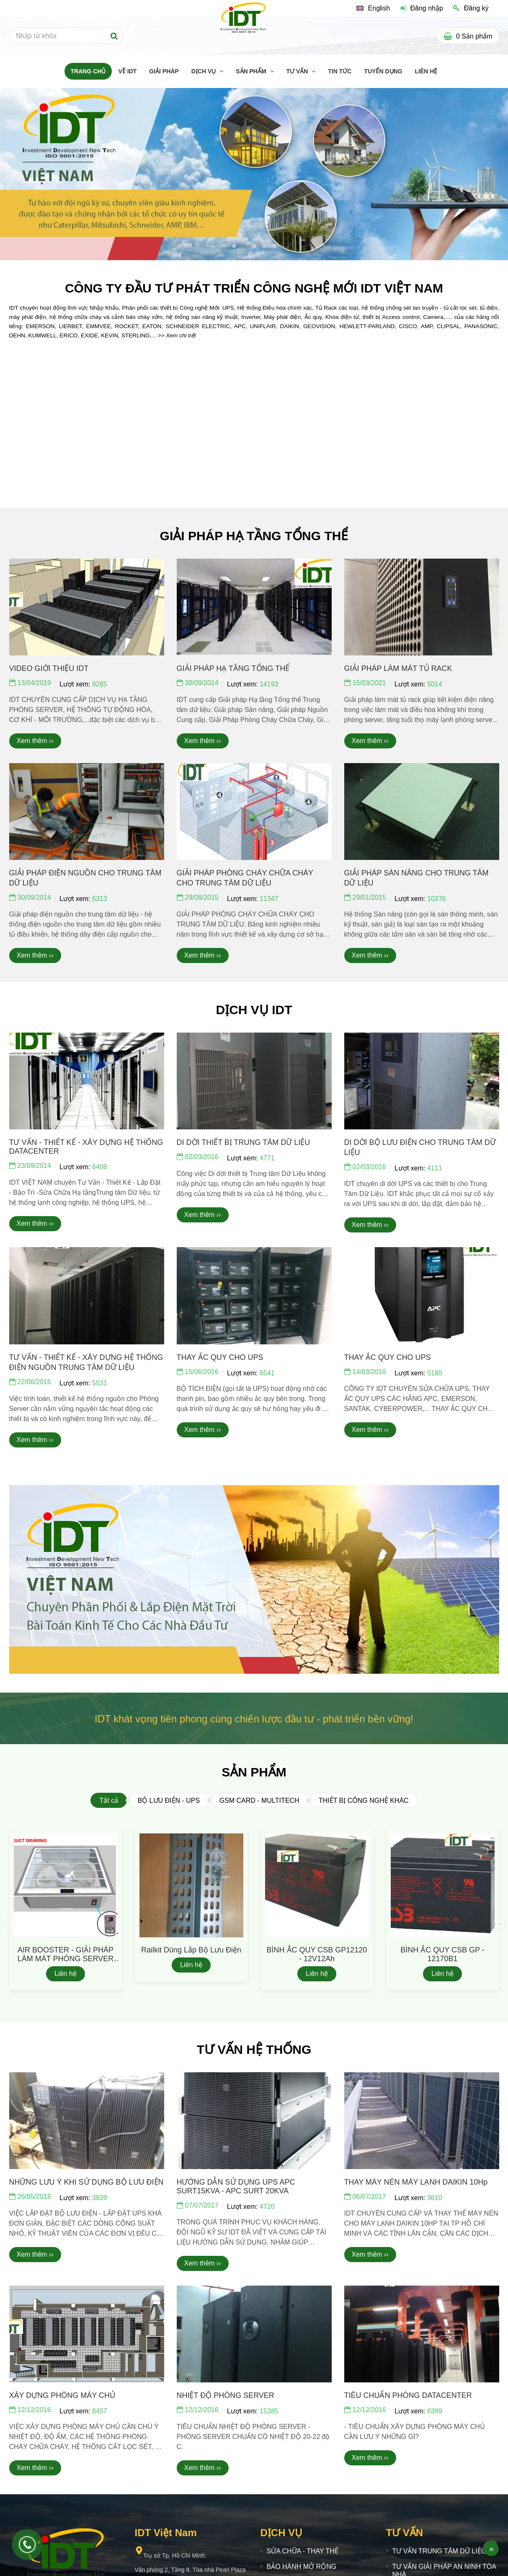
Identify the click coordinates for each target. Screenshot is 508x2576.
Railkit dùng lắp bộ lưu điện (191, 1950)
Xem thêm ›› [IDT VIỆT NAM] (35, 740)
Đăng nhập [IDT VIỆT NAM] (421, 8)
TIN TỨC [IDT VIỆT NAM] (339, 71)
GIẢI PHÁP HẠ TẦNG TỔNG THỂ (233, 668)
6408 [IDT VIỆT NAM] (99, 1166)
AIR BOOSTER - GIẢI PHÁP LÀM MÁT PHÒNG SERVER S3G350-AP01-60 (65, 1959)
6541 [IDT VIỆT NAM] (267, 1373)
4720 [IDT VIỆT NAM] (267, 2206)
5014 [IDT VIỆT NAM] (434, 684)
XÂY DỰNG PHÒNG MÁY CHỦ (62, 2395)
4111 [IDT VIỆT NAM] (434, 1168)
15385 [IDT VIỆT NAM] (269, 2411)
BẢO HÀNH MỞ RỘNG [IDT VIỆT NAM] (302, 2566)
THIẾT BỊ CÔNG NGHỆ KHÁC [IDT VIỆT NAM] (364, 1800)
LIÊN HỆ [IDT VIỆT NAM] (426, 71)
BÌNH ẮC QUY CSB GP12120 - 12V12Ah (317, 1954)
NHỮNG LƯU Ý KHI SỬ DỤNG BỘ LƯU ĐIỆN (86, 2182)
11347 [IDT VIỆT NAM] (269, 898)
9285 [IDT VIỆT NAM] (99, 684)
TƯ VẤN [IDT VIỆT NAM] (298, 71)
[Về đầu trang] (491, 2548)
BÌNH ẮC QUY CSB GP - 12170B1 (442, 1954)
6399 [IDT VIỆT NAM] (434, 2411)
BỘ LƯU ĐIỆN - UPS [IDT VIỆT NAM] (169, 1800)
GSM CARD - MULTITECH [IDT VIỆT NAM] (259, 1800)
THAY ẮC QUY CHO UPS (220, 1357)
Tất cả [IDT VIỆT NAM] (108, 1800)
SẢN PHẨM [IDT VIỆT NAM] (252, 71)
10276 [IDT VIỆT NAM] (436, 898)
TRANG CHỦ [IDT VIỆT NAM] (88, 71)
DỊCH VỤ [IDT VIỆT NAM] (204, 71)
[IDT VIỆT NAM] (373, 8)
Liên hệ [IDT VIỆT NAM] (65, 1973)
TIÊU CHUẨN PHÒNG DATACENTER (408, 2395)
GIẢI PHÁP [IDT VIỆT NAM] (163, 71)
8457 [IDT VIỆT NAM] (99, 2411)
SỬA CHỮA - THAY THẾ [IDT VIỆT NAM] (302, 2551)
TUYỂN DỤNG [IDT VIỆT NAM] (383, 71)
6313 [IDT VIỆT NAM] (99, 898)
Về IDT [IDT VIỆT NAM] (127, 71)
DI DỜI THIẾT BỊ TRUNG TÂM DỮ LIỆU (243, 1142)
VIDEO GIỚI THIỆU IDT (49, 668)
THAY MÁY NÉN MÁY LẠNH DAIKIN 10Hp (416, 2182)
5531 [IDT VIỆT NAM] (99, 1383)
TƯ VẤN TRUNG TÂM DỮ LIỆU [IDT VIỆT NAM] (439, 2551)
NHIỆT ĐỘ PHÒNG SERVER (225, 2395)
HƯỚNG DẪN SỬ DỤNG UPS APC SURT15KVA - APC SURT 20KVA (236, 2186)
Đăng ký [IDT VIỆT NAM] (470, 8)
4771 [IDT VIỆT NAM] (267, 1158)
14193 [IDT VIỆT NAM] (269, 684)
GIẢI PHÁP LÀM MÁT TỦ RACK (398, 668)
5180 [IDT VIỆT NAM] (434, 1373)
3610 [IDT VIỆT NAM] (434, 2197)
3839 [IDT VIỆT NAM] (99, 2197)
